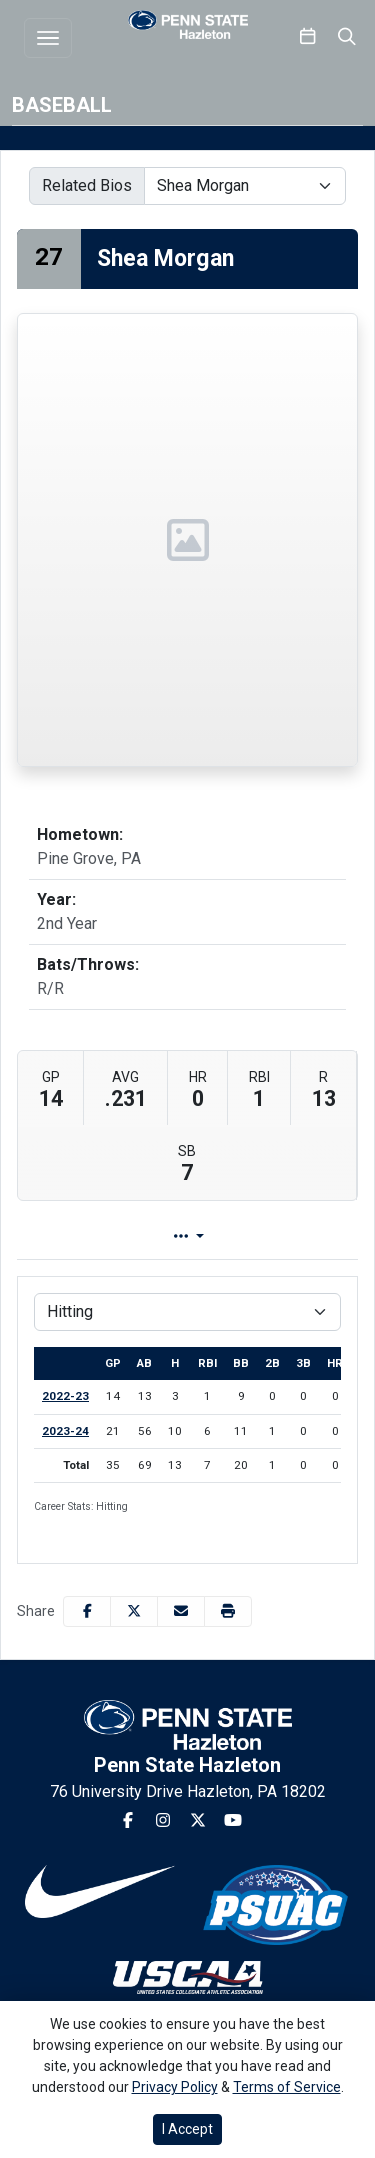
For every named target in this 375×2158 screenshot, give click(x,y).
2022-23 (65, 1396)
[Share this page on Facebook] (87, 1611)
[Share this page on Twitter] (134, 1611)
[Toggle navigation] (48, 38)
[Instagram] (163, 1821)
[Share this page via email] (181, 1611)
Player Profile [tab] (147, 1236)
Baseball (62, 105)
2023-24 (65, 1431)
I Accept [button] (187, 2129)
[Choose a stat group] (187, 1312)
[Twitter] (198, 1821)
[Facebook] (128, 1821)
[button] (228, 1611)
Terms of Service (287, 2087)
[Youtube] (233, 1821)
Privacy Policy (175, 2087)
